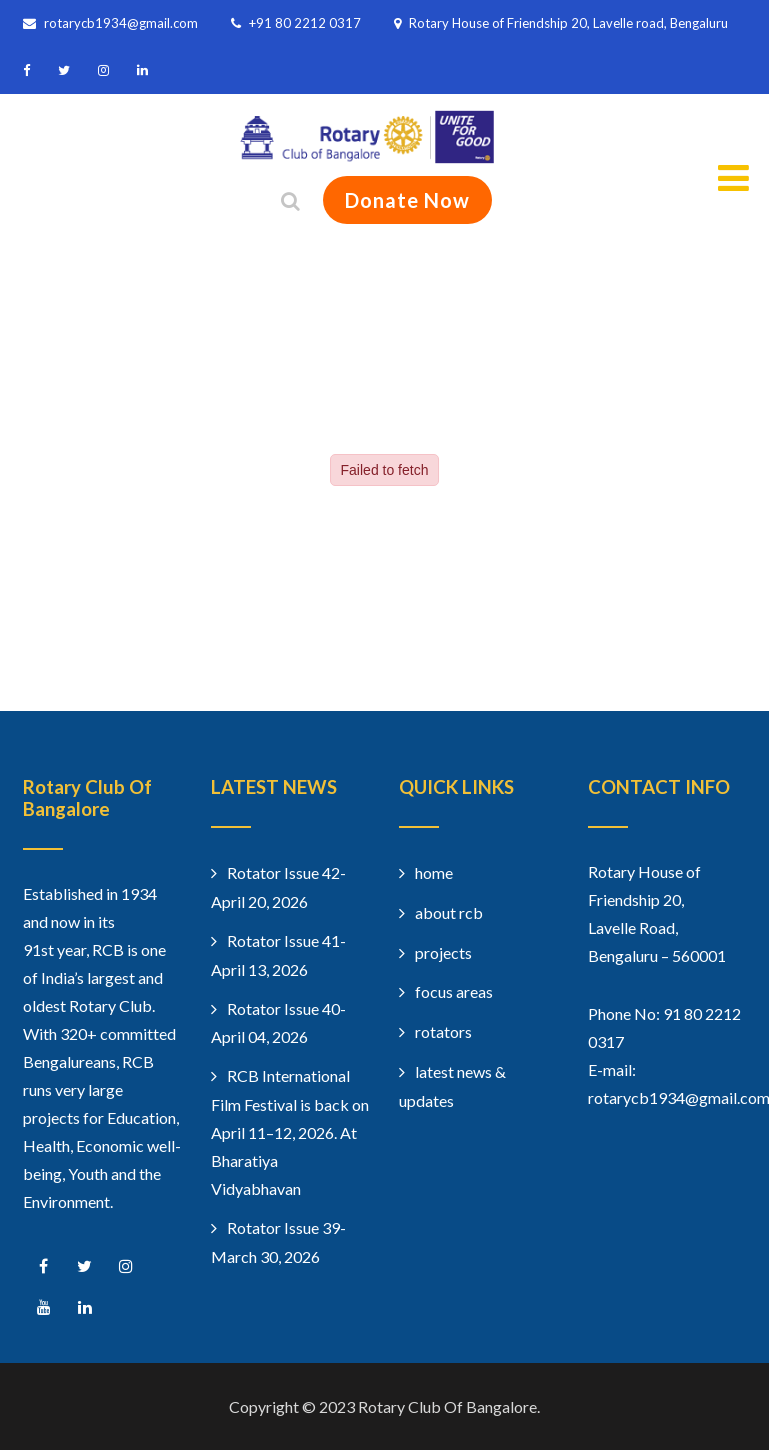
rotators (443, 1031)
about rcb (449, 912)
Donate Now (407, 200)
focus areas (454, 991)
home (434, 872)
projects (443, 952)
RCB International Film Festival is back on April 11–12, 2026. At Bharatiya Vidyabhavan (290, 1132)
